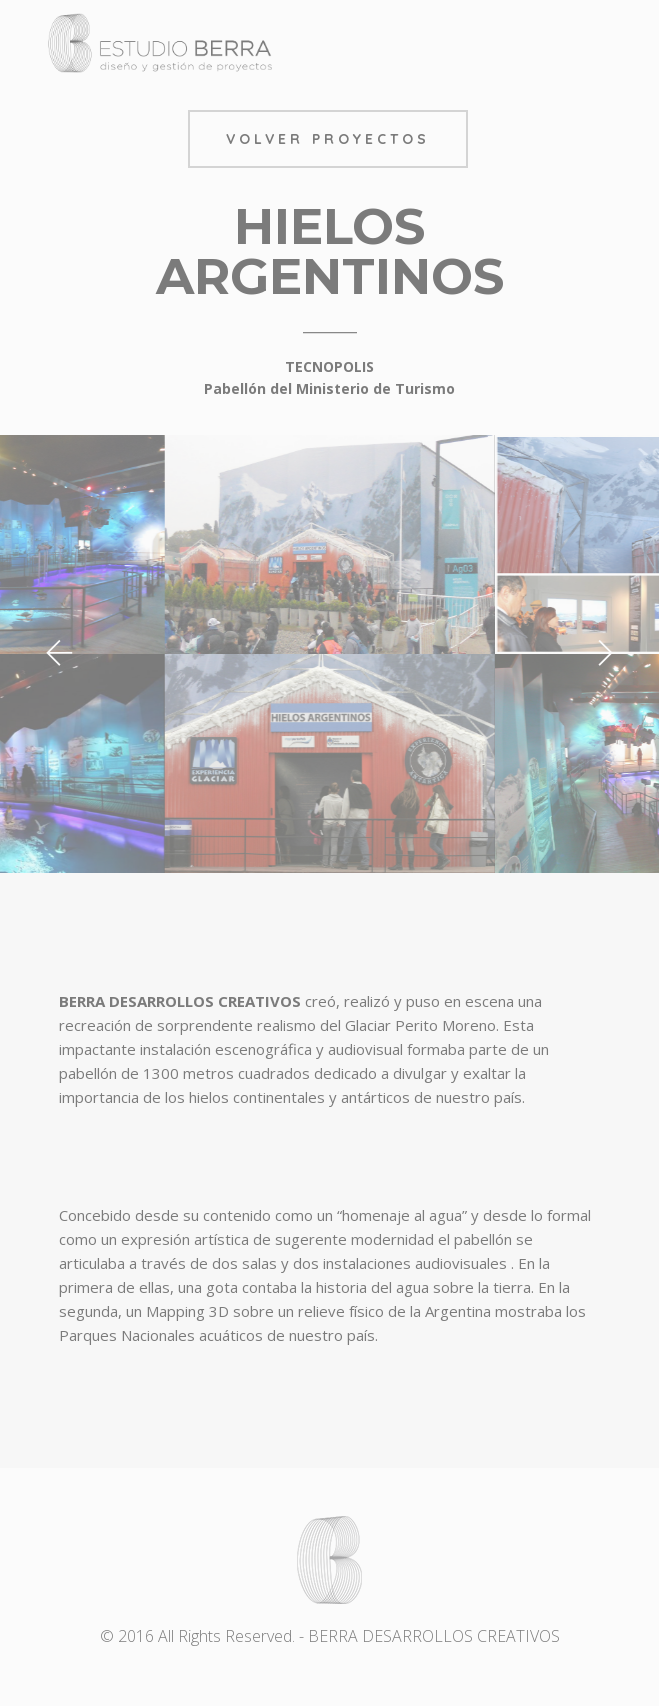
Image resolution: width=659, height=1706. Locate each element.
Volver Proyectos (328, 139)
